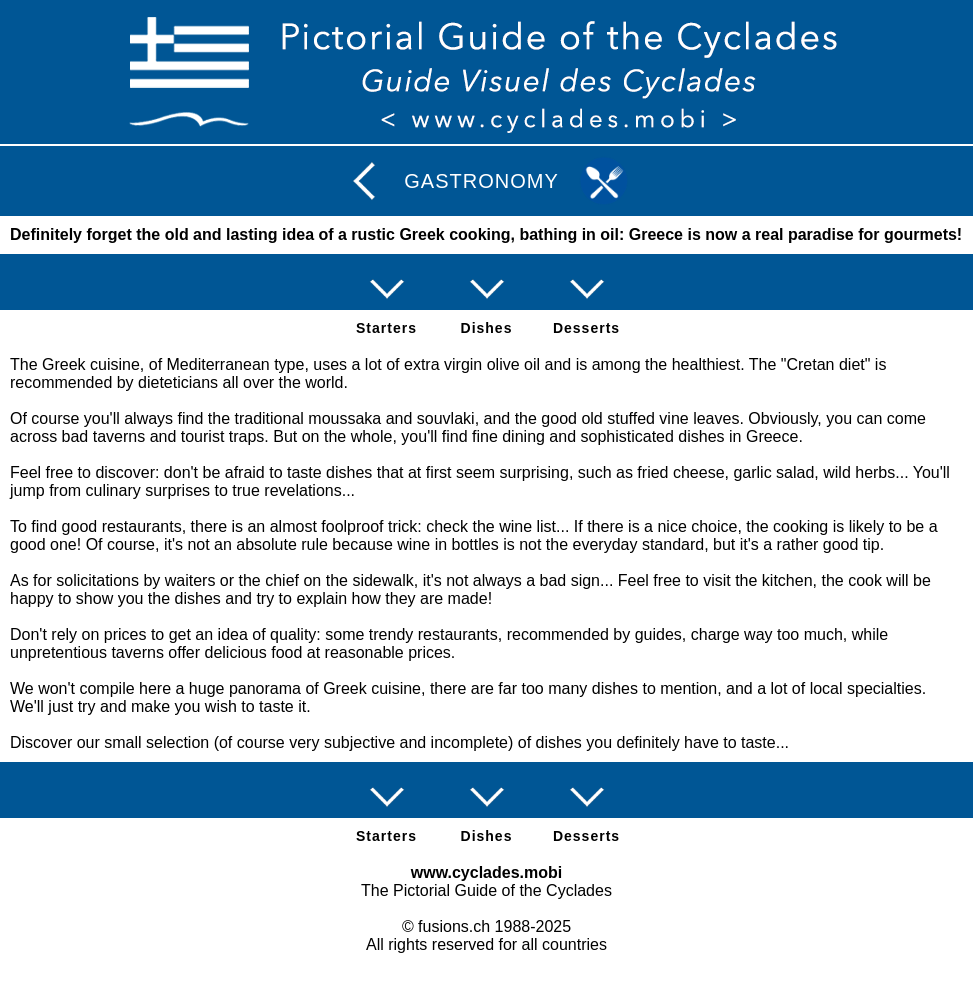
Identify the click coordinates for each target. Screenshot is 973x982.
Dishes (487, 328)
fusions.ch (454, 926)
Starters (386, 328)
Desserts (586, 328)
